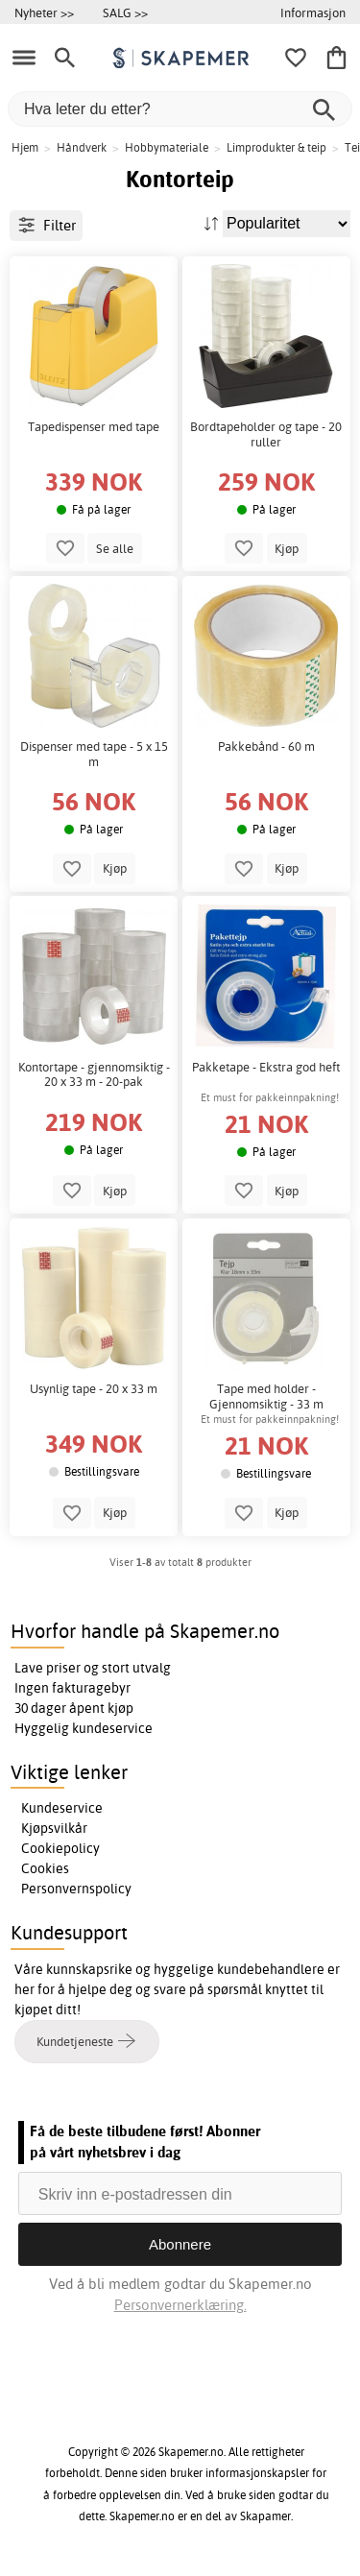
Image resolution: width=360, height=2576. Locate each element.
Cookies (45, 1868)
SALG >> (125, 12)
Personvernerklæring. (180, 2305)
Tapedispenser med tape (93, 427)
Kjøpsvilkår (54, 1828)
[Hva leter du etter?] (180, 109)
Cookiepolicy (60, 1848)
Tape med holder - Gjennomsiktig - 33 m (266, 1396)
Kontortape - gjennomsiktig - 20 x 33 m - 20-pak (94, 1075)
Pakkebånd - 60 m (266, 746)
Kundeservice (62, 1808)
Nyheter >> (44, 12)
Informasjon (313, 12)
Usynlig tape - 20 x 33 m (93, 1389)
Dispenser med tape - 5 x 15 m (94, 754)
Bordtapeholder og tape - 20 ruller (266, 434)
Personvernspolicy (76, 1888)
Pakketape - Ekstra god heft (266, 1067)
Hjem (25, 147)
